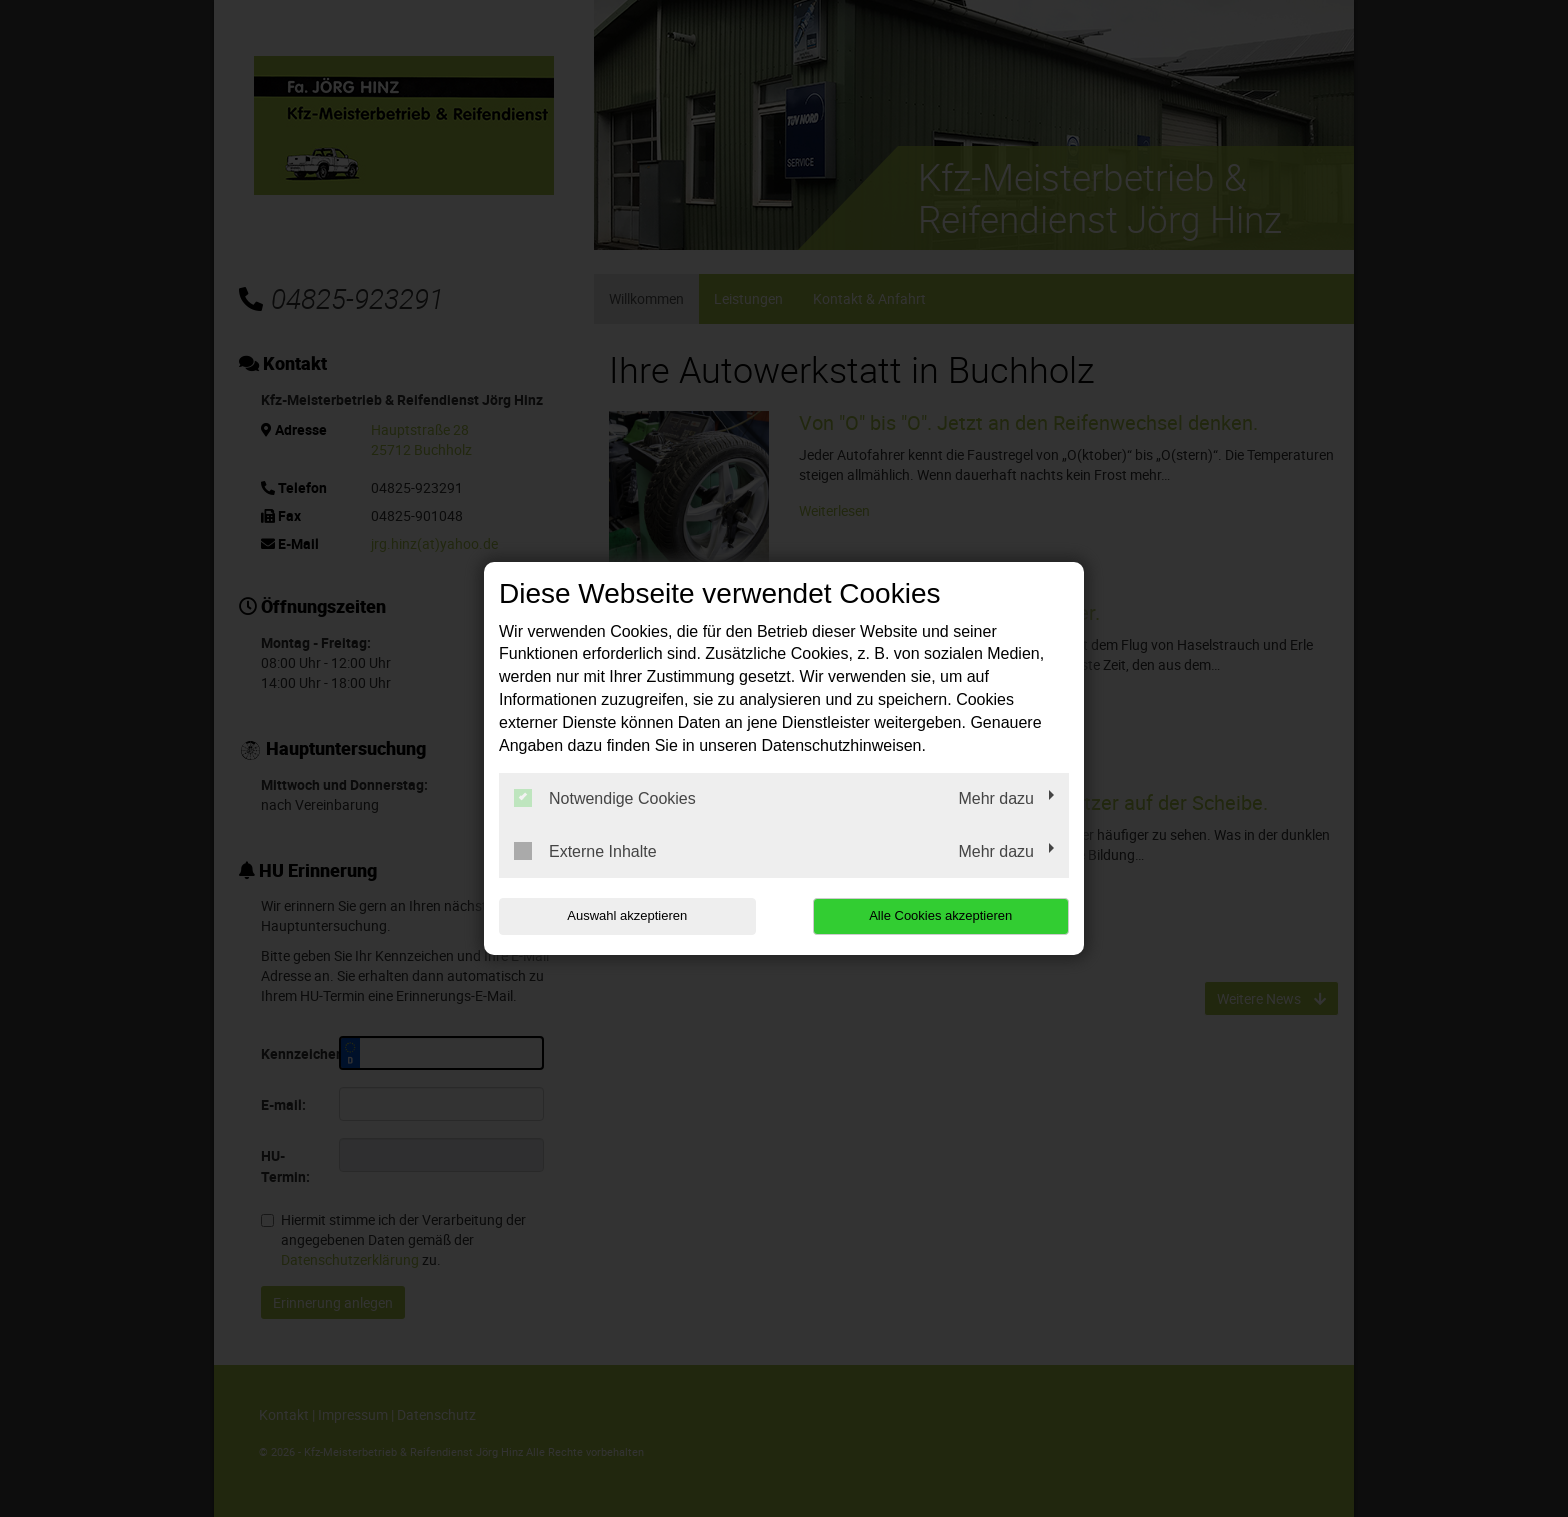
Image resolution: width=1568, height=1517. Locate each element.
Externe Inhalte (585, 851)
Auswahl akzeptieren (627, 915)
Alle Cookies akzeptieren (940, 915)
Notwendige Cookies (605, 798)
